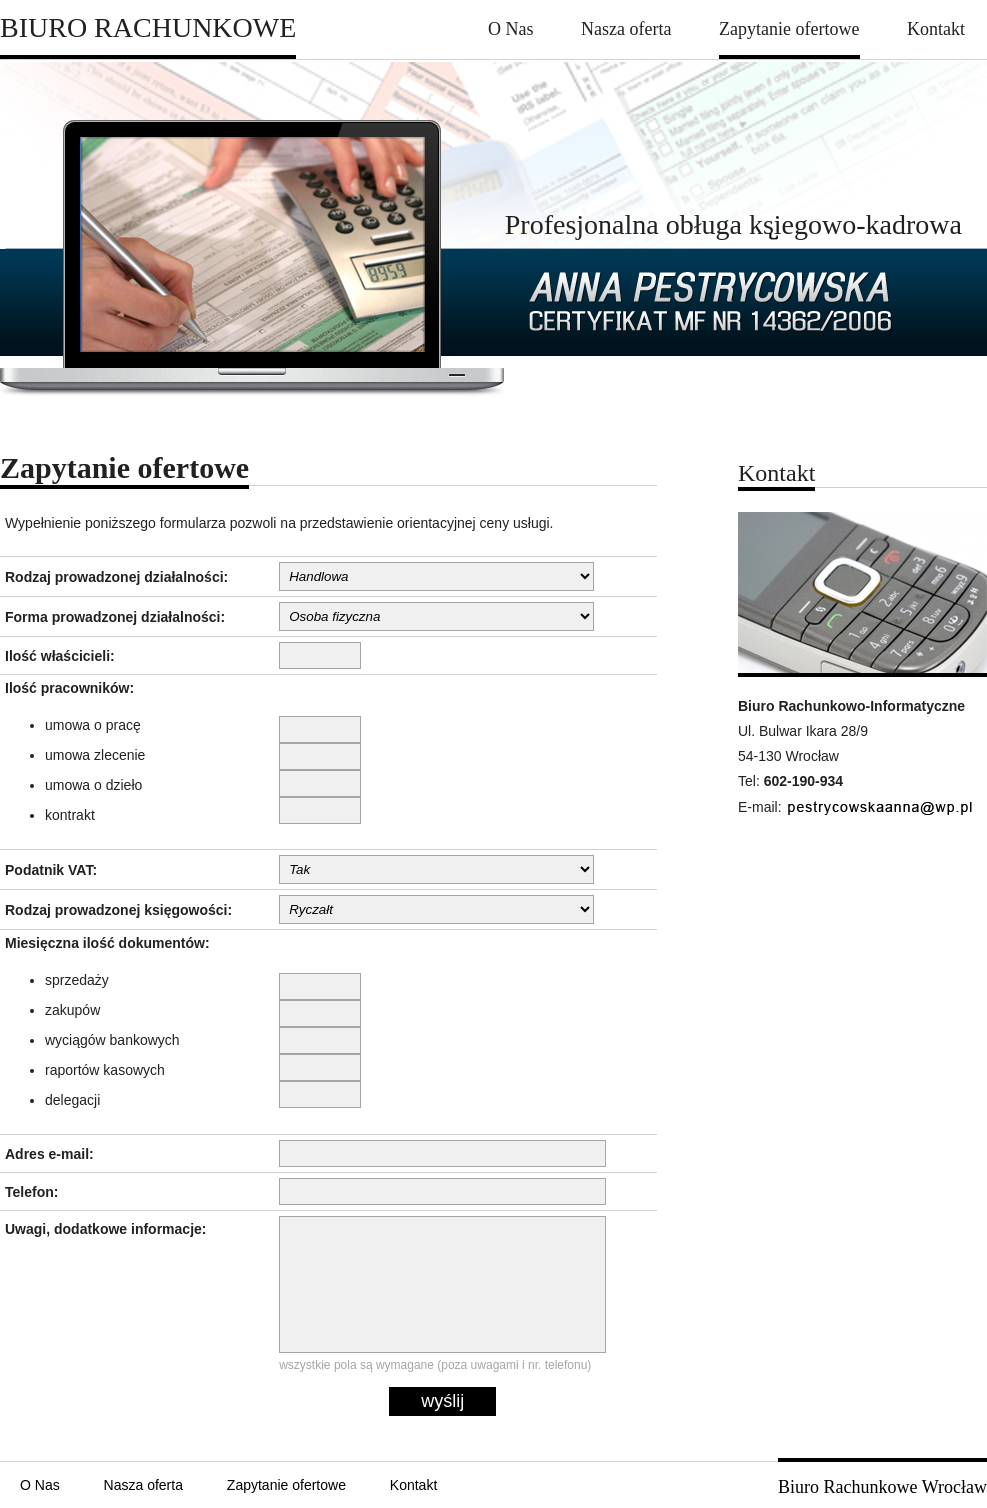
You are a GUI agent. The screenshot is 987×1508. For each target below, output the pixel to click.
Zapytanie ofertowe (789, 29)
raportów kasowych (105, 1070)
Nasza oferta (626, 29)
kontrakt (70, 815)
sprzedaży (77, 980)
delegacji (72, 1100)
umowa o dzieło (93, 785)
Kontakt (936, 29)
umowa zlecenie (95, 755)
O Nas (511, 29)
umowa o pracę (93, 725)
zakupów (72, 1010)
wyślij (442, 1401)
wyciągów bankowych (112, 1040)
